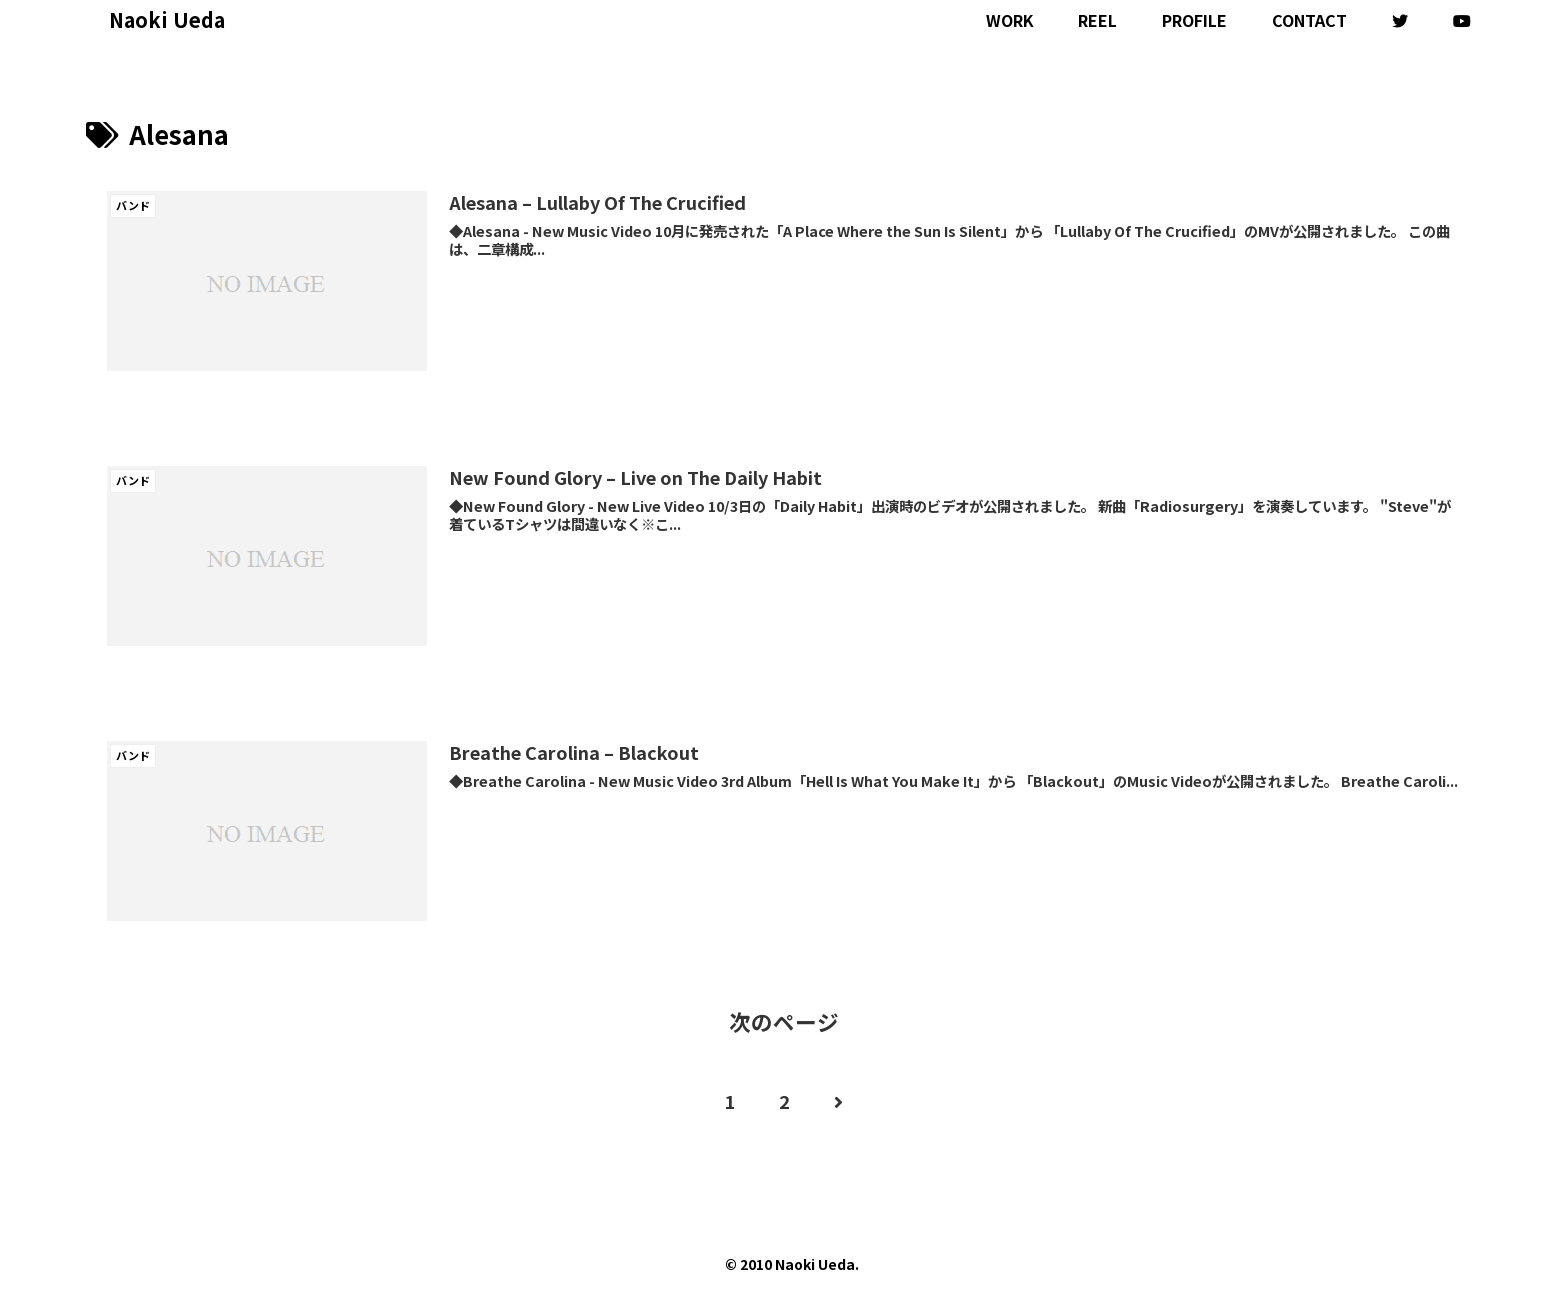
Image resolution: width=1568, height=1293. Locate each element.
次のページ (784, 1021)
